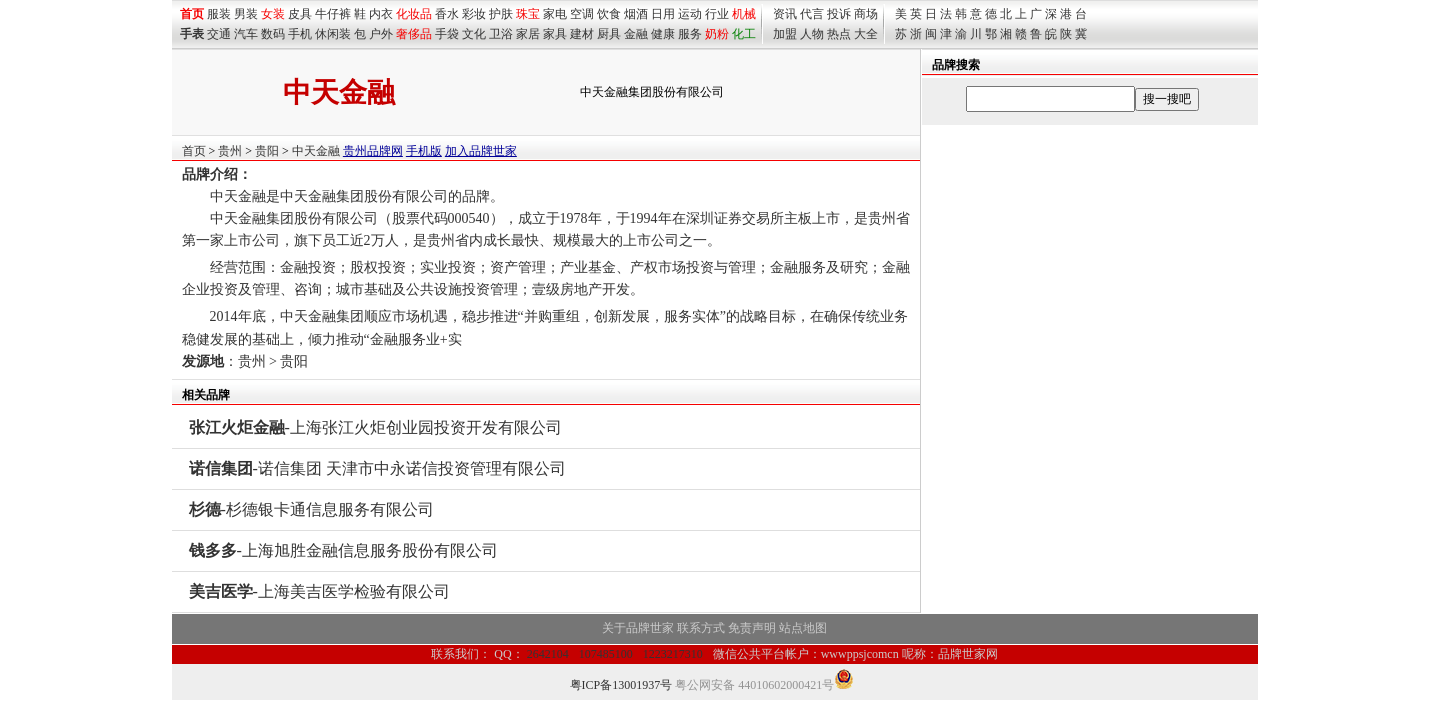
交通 (219, 34)
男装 (246, 14)
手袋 (447, 34)
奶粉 (717, 34)
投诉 (839, 14)
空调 (582, 14)
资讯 (785, 14)
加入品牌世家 (481, 151)
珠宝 (528, 14)
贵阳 (267, 151)
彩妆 (474, 14)
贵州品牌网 (373, 151)
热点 (839, 34)
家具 (555, 34)
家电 (555, 14)
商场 (866, 14)
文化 (474, 34)
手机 (300, 34)
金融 (636, 34)
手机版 (424, 151)
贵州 (230, 151)
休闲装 (333, 34)
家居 (528, 34)
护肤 (501, 14)
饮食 (609, 14)
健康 (663, 34)
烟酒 (636, 14)
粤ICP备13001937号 (621, 685)
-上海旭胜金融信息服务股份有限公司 (343, 550)
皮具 (300, 14)
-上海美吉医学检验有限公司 (319, 591)
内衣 (381, 14)
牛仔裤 (333, 14)
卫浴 (501, 34)
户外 (381, 34)
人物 (812, 34)
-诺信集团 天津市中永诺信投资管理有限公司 (377, 468)
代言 (812, 14)
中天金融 (316, 151)
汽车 (246, 34)
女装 (273, 14)
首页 (194, 151)
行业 (717, 14)
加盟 (785, 34)
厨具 (609, 34)
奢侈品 (414, 34)
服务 (690, 34)
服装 (219, 14)
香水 (447, 14)
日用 (663, 14)
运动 (690, 14)
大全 (866, 34)
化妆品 (414, 14)
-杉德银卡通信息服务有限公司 (311, 509)
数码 (273, 34)
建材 (582, 34)
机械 (744, 14)
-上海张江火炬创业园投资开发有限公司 (375, 427)
